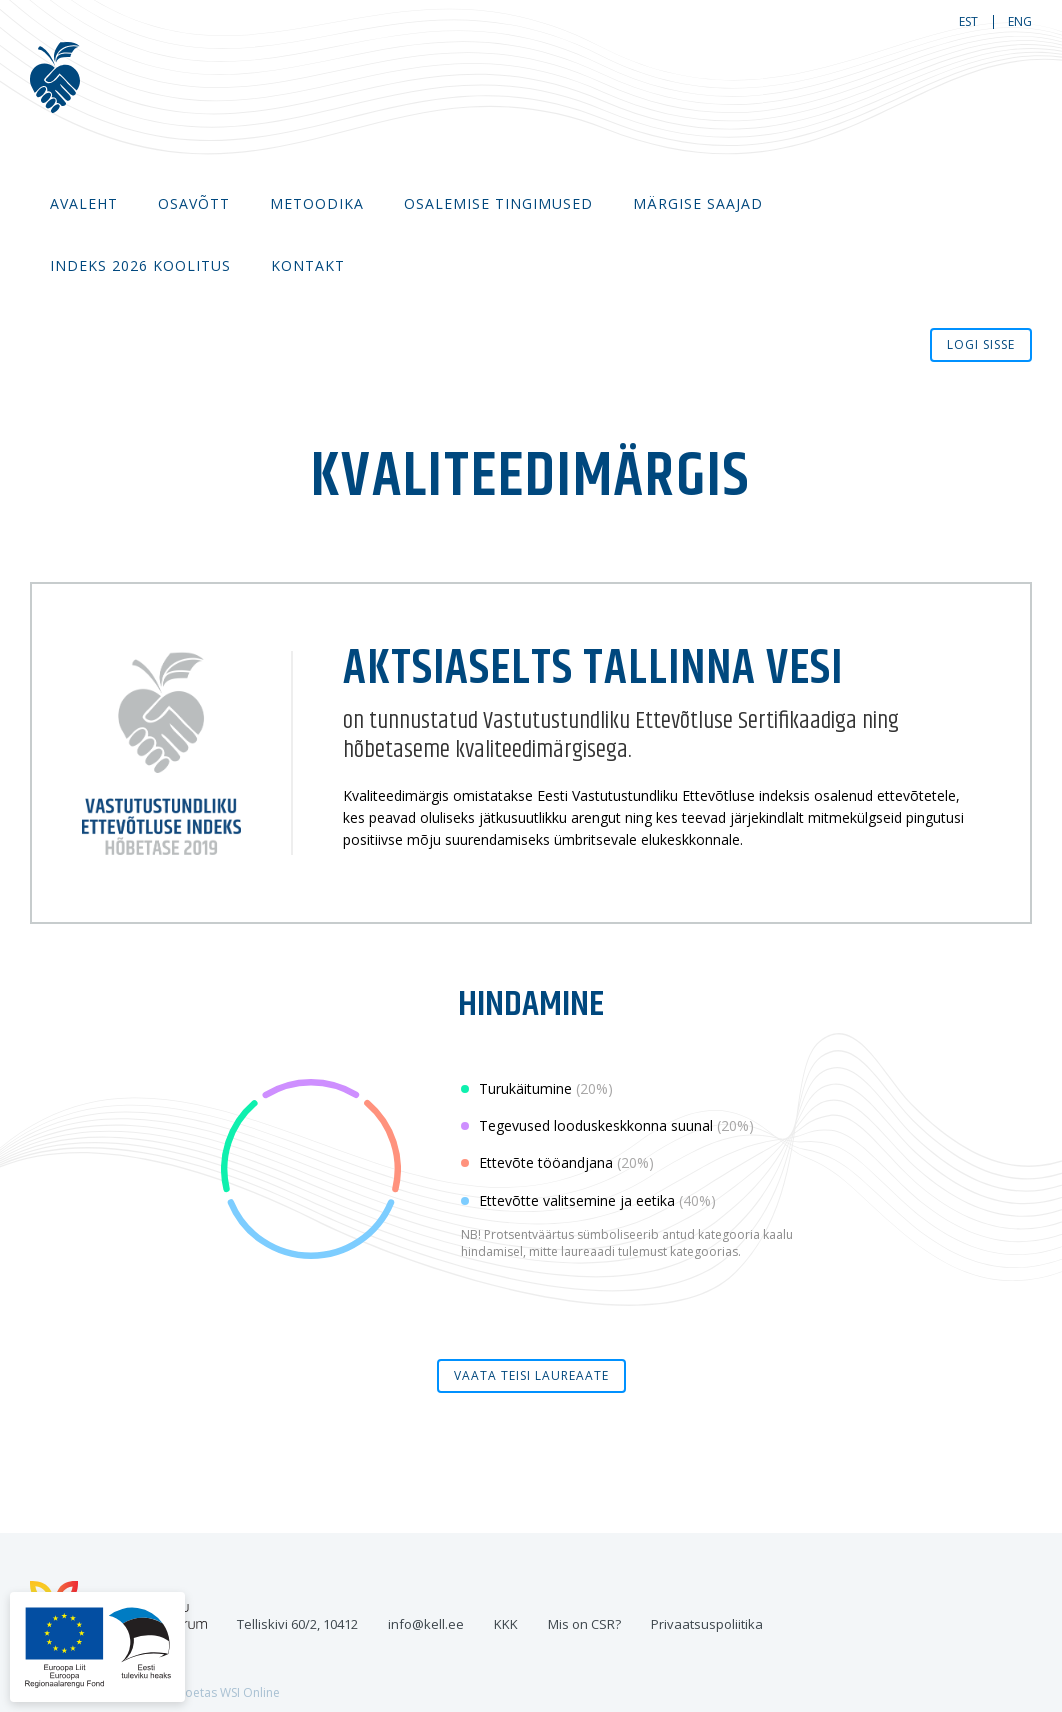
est (968, 21)
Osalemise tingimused (498, 203)
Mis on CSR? (584, 1624)
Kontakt (308, 265)
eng (1020, 21)
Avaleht (84, 203)
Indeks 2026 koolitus (140, 265)
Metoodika (317, 203)
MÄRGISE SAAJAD (698, 203)
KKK (506, 1624)
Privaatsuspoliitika (707, 1624)
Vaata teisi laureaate (531, 1375)
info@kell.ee (426, 1624)
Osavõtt (194, 203)
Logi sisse (981, 344)
